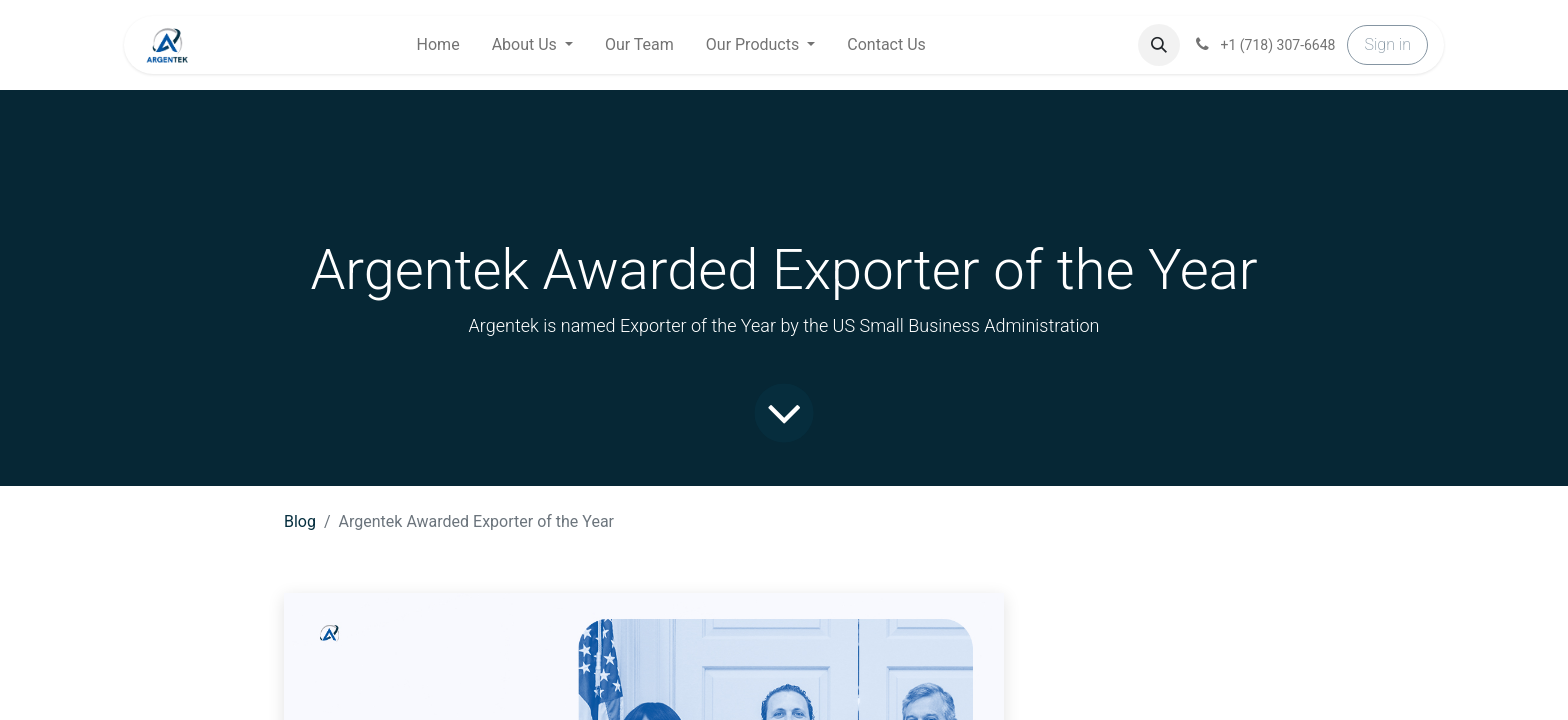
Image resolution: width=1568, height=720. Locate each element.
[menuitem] (438, 45)
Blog (300, 521)
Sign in (1387, 44)
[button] (1159, 45)
